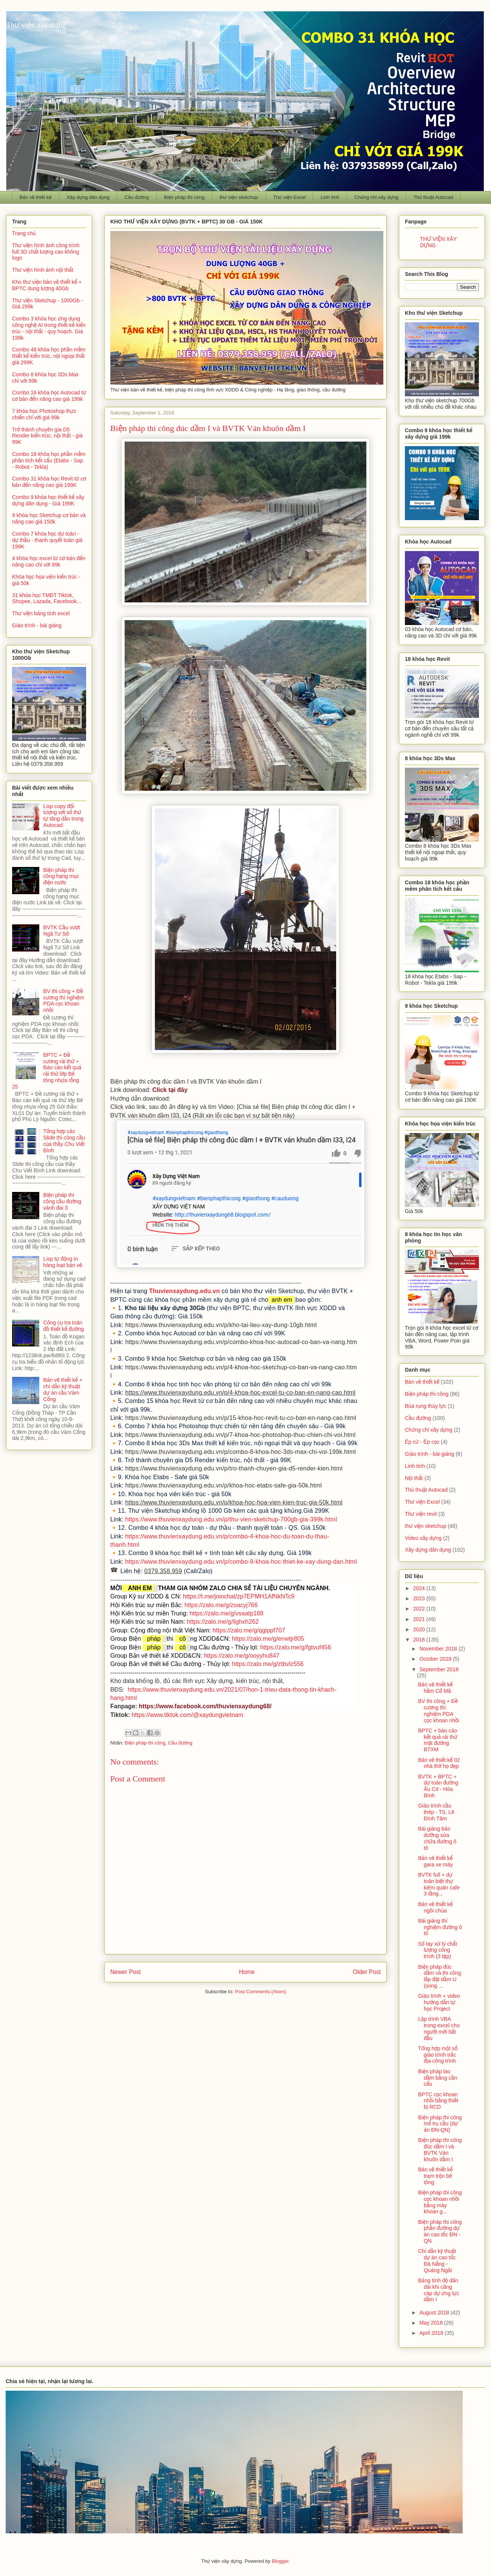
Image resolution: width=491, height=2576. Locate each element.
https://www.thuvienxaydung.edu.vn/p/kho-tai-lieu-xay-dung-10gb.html (221, 1325)
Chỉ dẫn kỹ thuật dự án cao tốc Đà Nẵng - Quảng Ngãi (437, 2260)
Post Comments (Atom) (260, 1991)
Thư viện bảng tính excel (41, 613)
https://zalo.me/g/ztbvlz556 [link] (267, 1664)
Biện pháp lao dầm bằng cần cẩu (437, 2077)
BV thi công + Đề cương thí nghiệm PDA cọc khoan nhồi (63, 1000)
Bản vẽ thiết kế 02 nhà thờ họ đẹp (439, 1763)
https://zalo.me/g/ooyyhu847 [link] (241, 1655)
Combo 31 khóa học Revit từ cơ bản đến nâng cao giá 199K (49, 482)
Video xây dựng (423, 1538)
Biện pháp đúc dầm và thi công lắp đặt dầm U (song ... (439, 1976)
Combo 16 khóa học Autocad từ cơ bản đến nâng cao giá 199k (49, 396)
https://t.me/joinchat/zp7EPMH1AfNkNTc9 (238, 1596)
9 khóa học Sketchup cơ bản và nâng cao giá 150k (49, 518)
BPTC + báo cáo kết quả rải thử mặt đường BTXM (437, 1740)
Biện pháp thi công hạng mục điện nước (61, 876)
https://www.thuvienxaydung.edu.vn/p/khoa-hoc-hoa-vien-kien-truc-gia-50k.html (234, 1502)
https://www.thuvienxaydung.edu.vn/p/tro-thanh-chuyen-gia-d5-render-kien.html (234, 1468)
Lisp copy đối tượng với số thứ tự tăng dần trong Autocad (63, 815)
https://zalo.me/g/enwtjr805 (268, 1638)
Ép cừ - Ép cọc (422, 1442)
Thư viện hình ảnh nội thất (42, 270)
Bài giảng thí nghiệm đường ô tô (440, 1927)
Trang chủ (24, 233)
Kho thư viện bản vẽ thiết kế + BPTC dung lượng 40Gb (47, 285)
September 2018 (439, 1669)
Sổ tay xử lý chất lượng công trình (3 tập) (437, 1950)
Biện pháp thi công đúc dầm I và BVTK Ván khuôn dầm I (440, 2149)
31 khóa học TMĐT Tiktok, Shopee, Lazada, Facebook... (46, 598)
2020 (419, 1629)
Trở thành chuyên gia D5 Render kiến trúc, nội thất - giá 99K (47, 436)
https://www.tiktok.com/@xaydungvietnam (187, 1715)
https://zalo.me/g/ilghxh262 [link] (223, 1621)
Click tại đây (169, 1090)
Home (247, 1972)
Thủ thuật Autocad (433, 197)
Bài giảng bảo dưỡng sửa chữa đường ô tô (437, 1838)
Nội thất (414, 1478)
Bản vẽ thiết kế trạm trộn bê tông (435, 2175)
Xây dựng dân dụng (87, 197)
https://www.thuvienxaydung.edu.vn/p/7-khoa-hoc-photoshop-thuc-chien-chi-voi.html (240, 1435)
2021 (419, 1619)
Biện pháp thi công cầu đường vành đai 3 (62, 1201)
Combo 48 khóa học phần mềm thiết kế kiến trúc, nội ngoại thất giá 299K (49, 355)
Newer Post (125, 1972)
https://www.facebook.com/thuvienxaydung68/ (205, 1706)
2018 (419, 1640)
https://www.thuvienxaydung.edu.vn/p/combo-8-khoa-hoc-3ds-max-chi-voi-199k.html (240, 1452)
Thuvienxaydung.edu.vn (184, 1291)
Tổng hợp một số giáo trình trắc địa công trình (437, 2054)
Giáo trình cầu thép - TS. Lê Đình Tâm (436, 1812)
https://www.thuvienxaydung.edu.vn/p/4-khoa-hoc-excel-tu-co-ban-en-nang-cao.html (240, 1392)
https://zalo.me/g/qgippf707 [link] (249, 1630)
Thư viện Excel (289, 197)
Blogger (280, 2561)
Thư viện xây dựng (36, 25)
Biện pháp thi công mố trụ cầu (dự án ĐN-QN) (440, 2123)
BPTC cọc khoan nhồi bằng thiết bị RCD (438, 2100)
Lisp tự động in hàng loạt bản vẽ (62, 1262)
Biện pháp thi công (184, 197)
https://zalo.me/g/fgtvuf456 (295, 1647)
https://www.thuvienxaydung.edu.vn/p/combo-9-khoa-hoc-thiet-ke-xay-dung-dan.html (241, 1561)
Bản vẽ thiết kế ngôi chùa (435, 1907)
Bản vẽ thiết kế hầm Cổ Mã (435, 1687)
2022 (419, 1609)
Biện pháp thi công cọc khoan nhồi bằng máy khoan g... (440, 2202)
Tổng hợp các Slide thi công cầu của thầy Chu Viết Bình (64, 1140)
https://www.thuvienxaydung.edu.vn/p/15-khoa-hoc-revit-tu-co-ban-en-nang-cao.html (240, 1418)
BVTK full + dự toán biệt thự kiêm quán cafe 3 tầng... (439, 1884)
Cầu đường (137, 197)
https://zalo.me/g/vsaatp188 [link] (227, 1613)
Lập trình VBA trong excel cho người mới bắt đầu (439, 2028)
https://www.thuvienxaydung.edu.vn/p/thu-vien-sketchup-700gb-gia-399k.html (231, 1519)
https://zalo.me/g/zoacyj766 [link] (221, 1605)
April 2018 (432, 2333)
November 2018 (439, 1649)
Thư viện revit (421, 1514)
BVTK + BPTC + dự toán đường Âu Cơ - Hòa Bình (438, 1786)
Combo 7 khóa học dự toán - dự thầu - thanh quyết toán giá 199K (47, 540)
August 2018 (435, 2313)
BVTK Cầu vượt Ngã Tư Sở (61, 930)
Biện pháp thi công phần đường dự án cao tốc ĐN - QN (440, 2231)
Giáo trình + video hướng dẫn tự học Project (439, 2002)
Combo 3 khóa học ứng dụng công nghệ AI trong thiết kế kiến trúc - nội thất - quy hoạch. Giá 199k (49, 328)
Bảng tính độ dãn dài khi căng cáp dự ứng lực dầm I (438, 2289)
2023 (419, 1598)
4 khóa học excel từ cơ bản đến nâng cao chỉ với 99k (48, 561)
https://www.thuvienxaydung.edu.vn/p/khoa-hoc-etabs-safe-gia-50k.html (223, 1485)
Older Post (367, 1972)
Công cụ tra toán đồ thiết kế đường (63, 1326)
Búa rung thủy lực (425, 1406)
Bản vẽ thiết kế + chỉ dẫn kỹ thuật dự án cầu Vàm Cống (63, 1389)
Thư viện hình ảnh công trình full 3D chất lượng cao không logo (46, 251)
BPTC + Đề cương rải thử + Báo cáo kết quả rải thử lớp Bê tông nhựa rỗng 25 (46, 1071)
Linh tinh (330, 197)
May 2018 (431, 2323)
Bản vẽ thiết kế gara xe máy (435, 1861)
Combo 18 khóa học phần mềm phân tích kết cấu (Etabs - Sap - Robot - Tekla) (49, 460)
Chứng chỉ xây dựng (376, 197)
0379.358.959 (163, 1571)
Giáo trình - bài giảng (37, 625)
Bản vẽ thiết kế (36, 197)
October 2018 (436, 1659)
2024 (419, 1588)
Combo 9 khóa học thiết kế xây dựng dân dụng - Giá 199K (48, 500)
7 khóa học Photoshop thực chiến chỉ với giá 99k (44, 414)
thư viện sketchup (238, 197)
